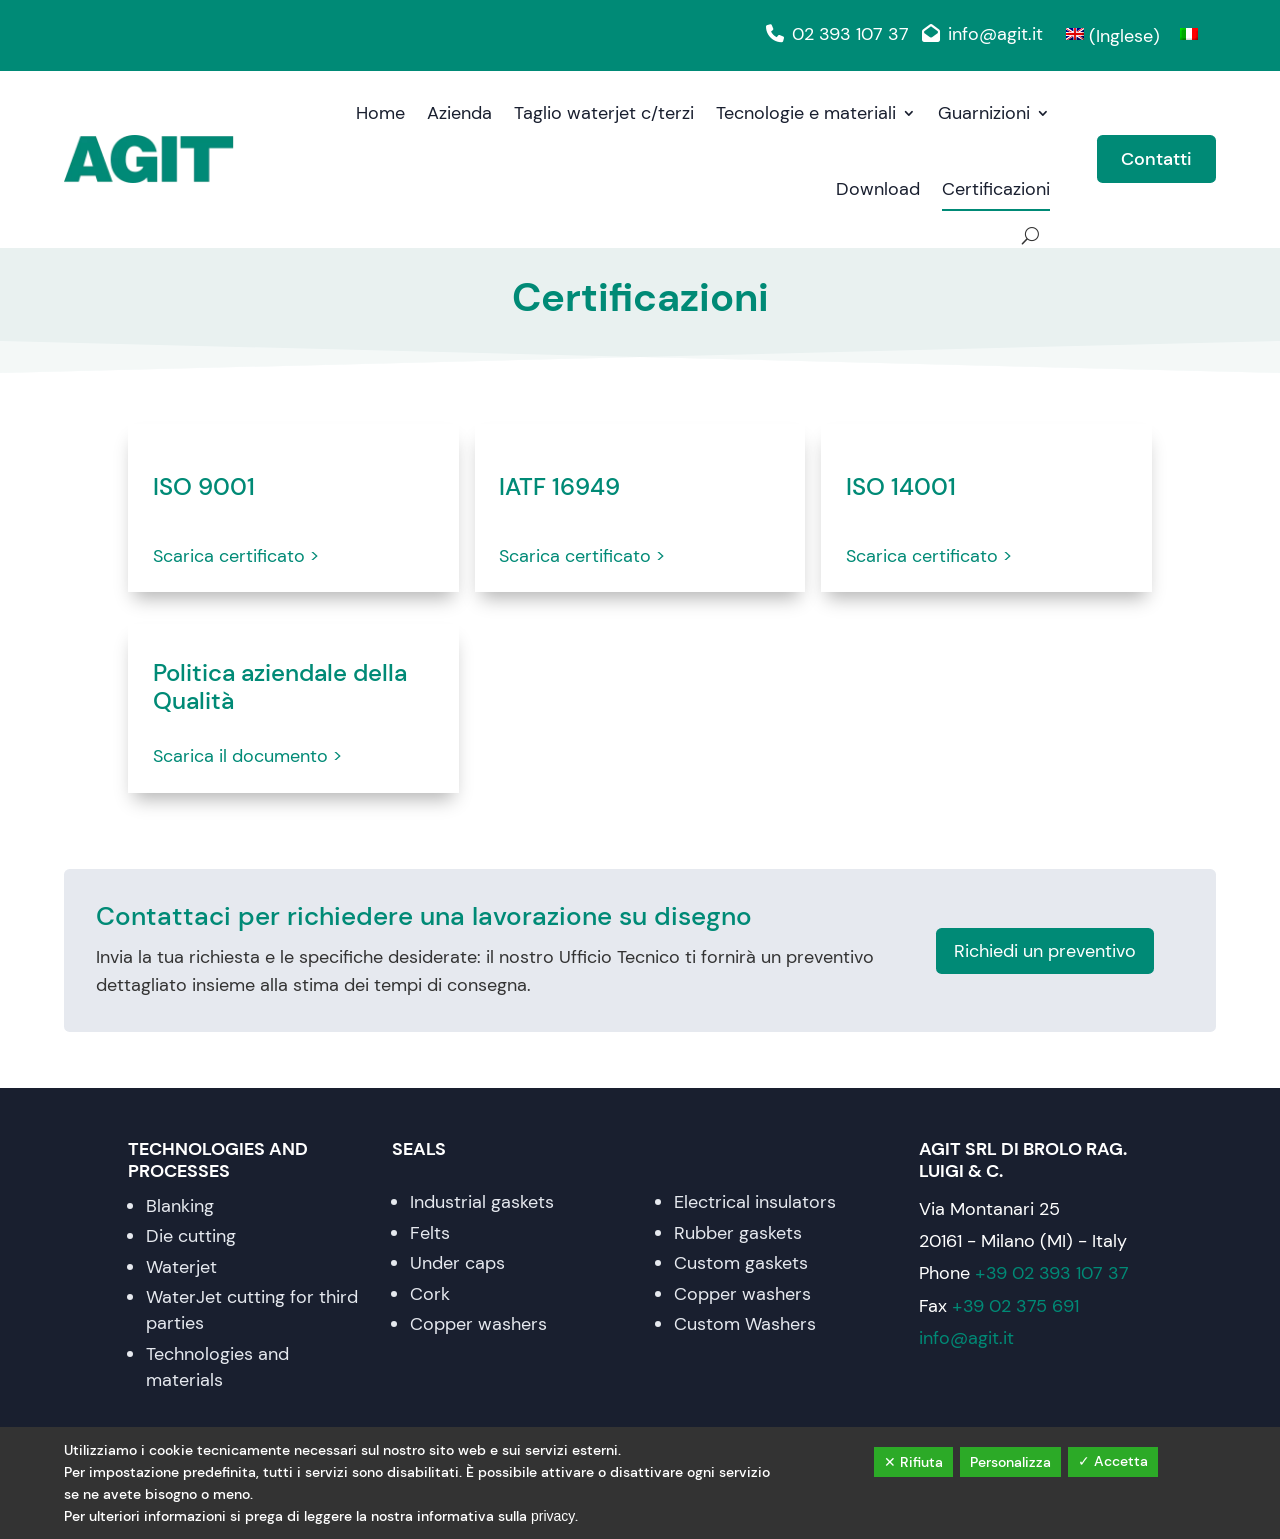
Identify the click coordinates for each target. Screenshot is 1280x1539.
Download (878, 189)
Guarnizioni (984, 113)
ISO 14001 (901, 487)
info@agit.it (978, 34)
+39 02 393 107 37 (1052, 1273)
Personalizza (1010, 1462)
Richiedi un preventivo (1045, 951)
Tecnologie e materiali (806, 113)
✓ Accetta (1113, 1461)
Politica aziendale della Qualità (280, 688)
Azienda (459, 113)
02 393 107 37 (833, 34)
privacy (553, 1516)
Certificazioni (996, 189)
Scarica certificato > (236, 556)
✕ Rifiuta (913, 1462)
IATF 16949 (559, 487)
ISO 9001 (204, 487)
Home (380, 113)
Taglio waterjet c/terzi (604, 113)
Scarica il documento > (247, 756)
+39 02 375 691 (1015, 1306)
